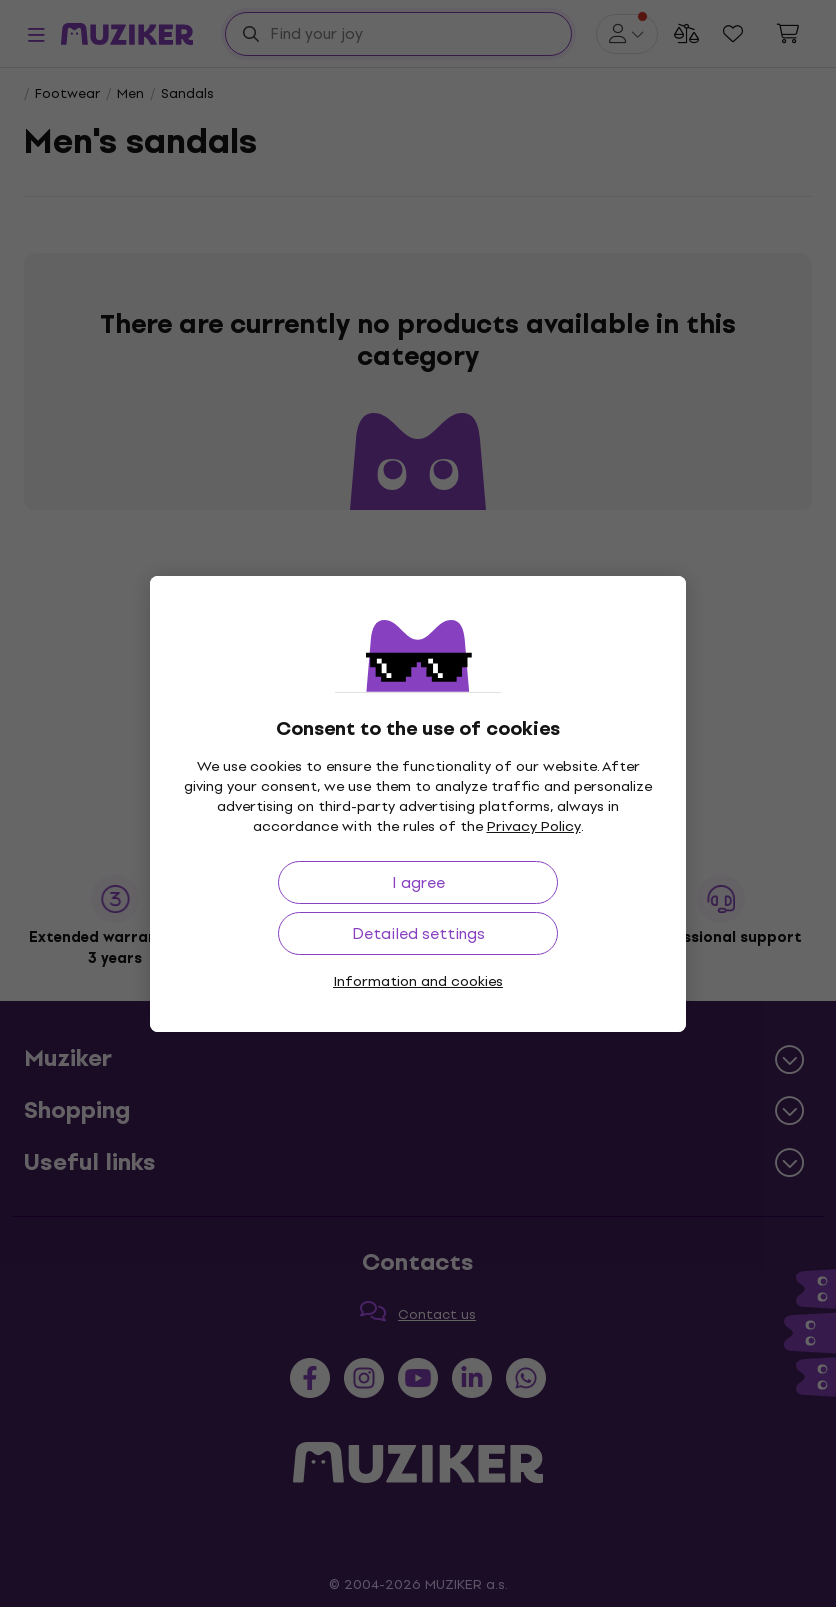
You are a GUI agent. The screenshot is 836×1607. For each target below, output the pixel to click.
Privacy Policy (534, 826)
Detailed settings (418, 933)
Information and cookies (418, 981)
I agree (418, 882)
